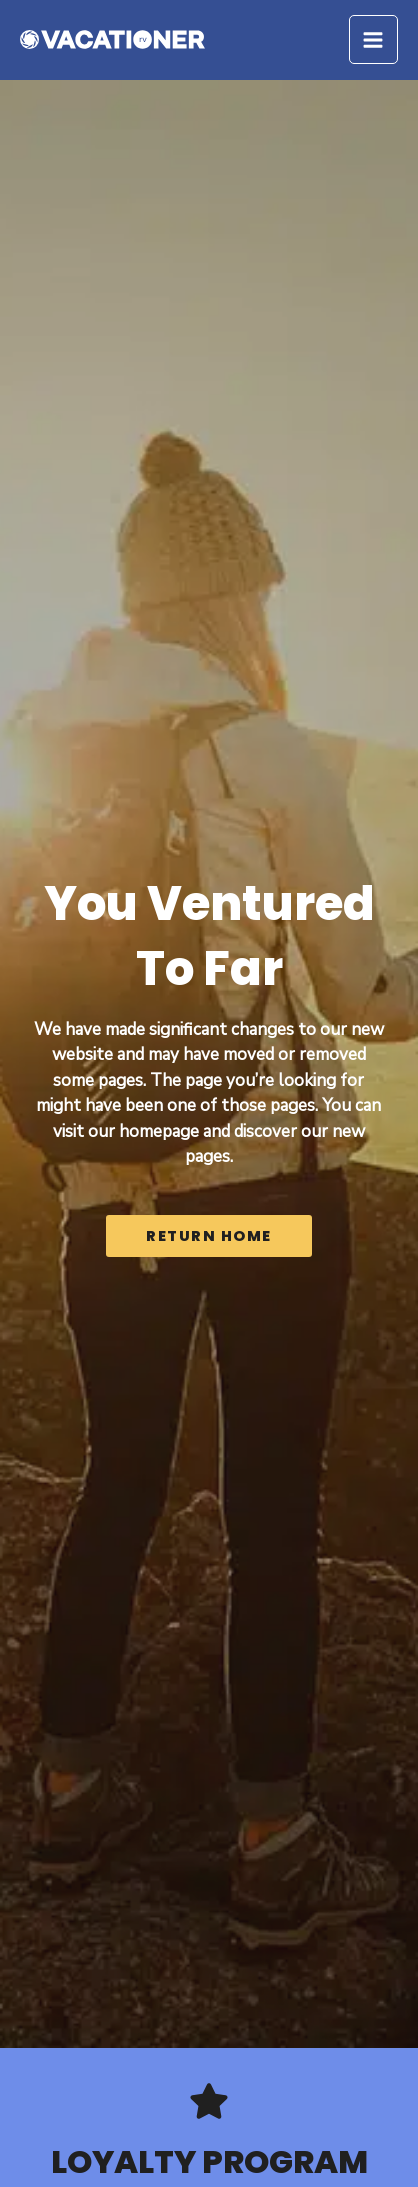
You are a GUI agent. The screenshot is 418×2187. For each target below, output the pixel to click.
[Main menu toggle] (374, 40)
